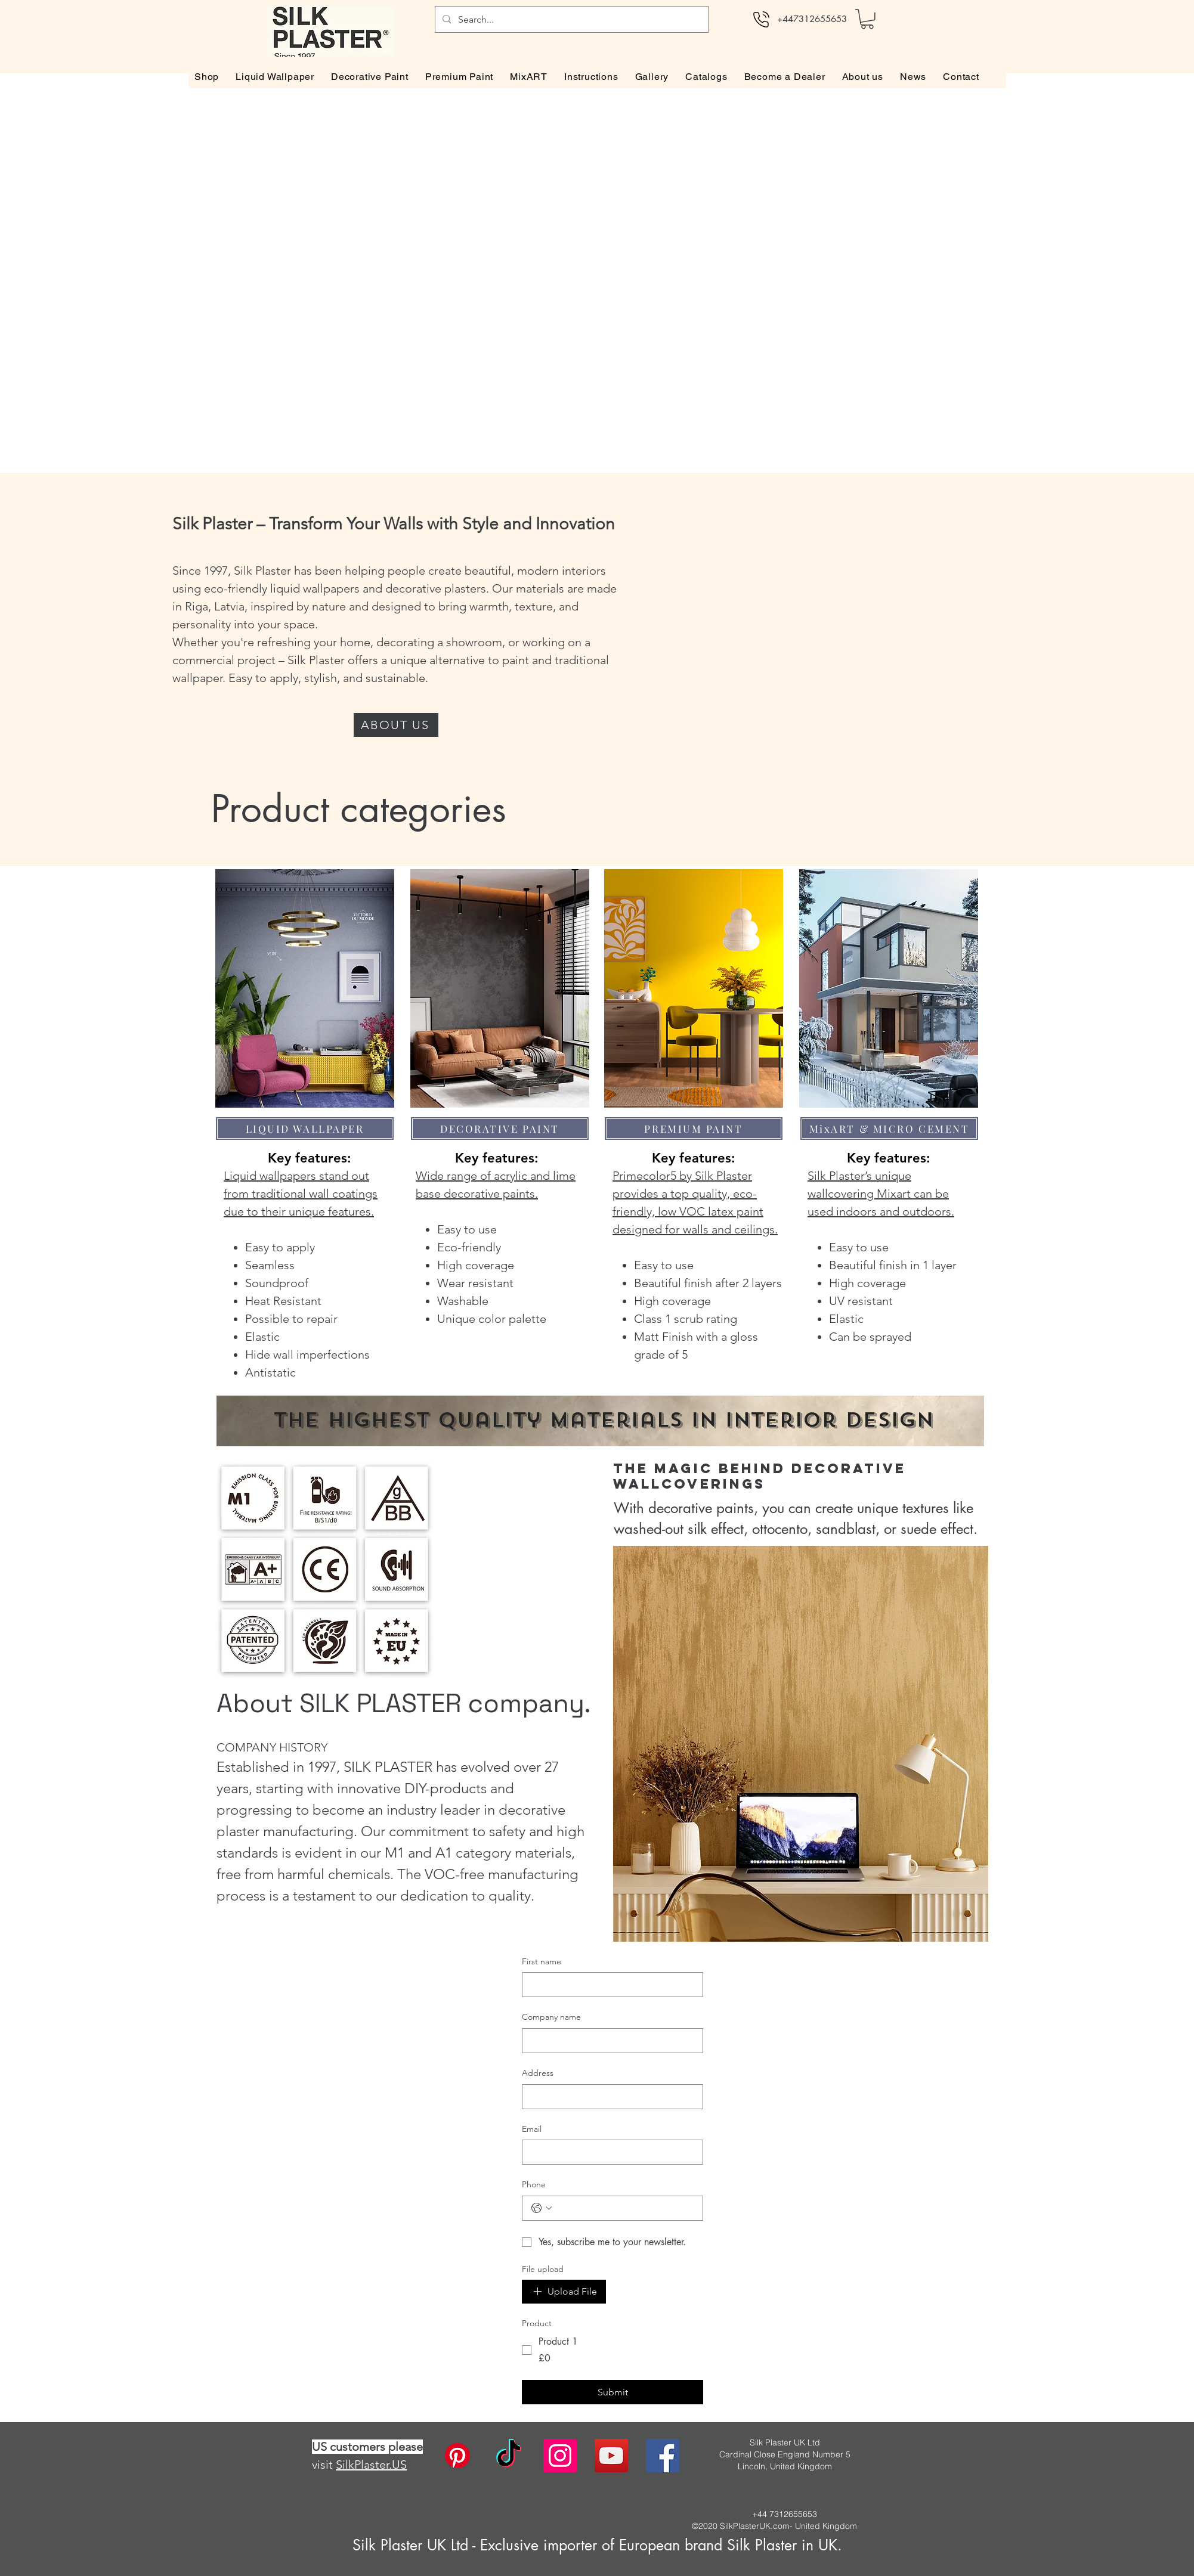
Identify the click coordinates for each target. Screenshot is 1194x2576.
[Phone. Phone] (624, 2208)
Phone (534, 2184)
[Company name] (608, 2041)
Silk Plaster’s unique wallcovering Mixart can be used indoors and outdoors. (881, 1193)
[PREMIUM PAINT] (693, 1128)
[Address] (608, 2097)
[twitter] (611, 2455)
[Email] (608, 2152)
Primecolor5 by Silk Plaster (682, 1175)
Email (532, 2129)
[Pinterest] (457, 2455)
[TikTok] (508, 2455)
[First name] (608, 1985)
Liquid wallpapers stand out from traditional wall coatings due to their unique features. (301, 1193)
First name (541, 1961)
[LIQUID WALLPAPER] (304, 1128)
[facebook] (662, 2455)
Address (537, 2072)
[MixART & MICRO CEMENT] (889, 1128)
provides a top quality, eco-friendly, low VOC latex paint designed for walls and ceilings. (695, 1211)
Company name (551, 2016)
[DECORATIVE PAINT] (499, 1128)
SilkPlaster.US (371, 2464)
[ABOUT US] (396, 725)
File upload (543, 2269)
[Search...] (570, 19)
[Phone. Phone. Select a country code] (541, 2208)
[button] (867, 19)
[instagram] (560, 2455)
